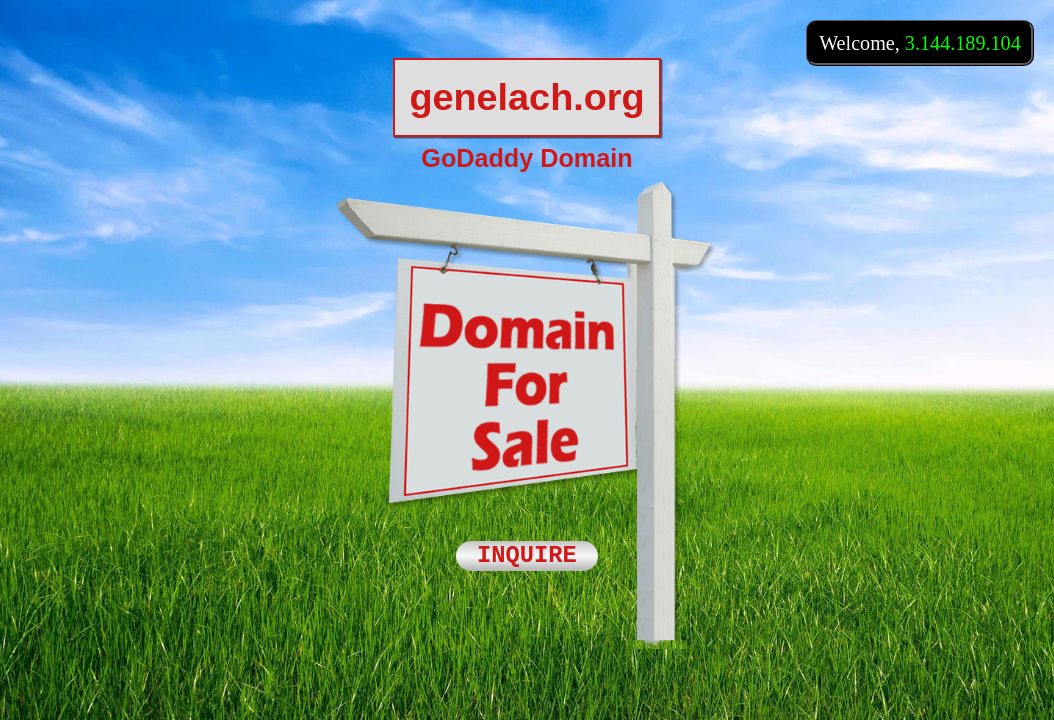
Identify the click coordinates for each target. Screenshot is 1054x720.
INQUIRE (527, 556)
